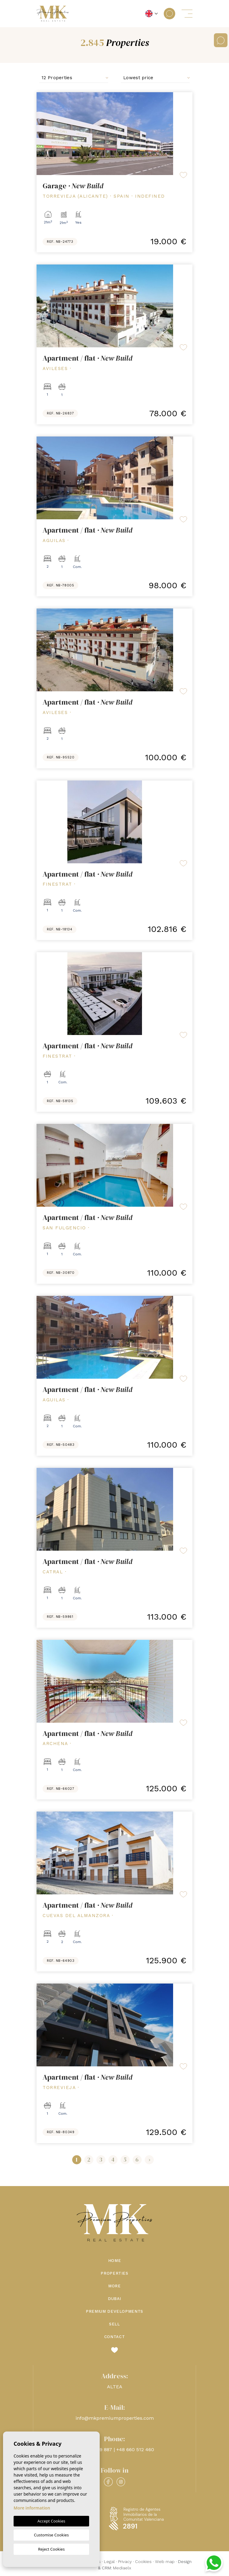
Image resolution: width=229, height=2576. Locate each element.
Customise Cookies (51, 2535)
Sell (114, 2324)
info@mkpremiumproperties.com (115, 2418)
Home (114, 2260)
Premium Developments (114, 2311)
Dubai (114, 2298)
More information (32, 2508)
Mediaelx (122, 2567)
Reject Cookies (51, 2549)
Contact (114, 2336)
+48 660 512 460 (135, 2449)
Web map (165, 2561)
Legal (109, 2561)
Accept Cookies (51, 2521)
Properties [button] (114, 2273)
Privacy (125, 2561)
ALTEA (114, 2386)
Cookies (143, 2561)
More (114, 2286)
